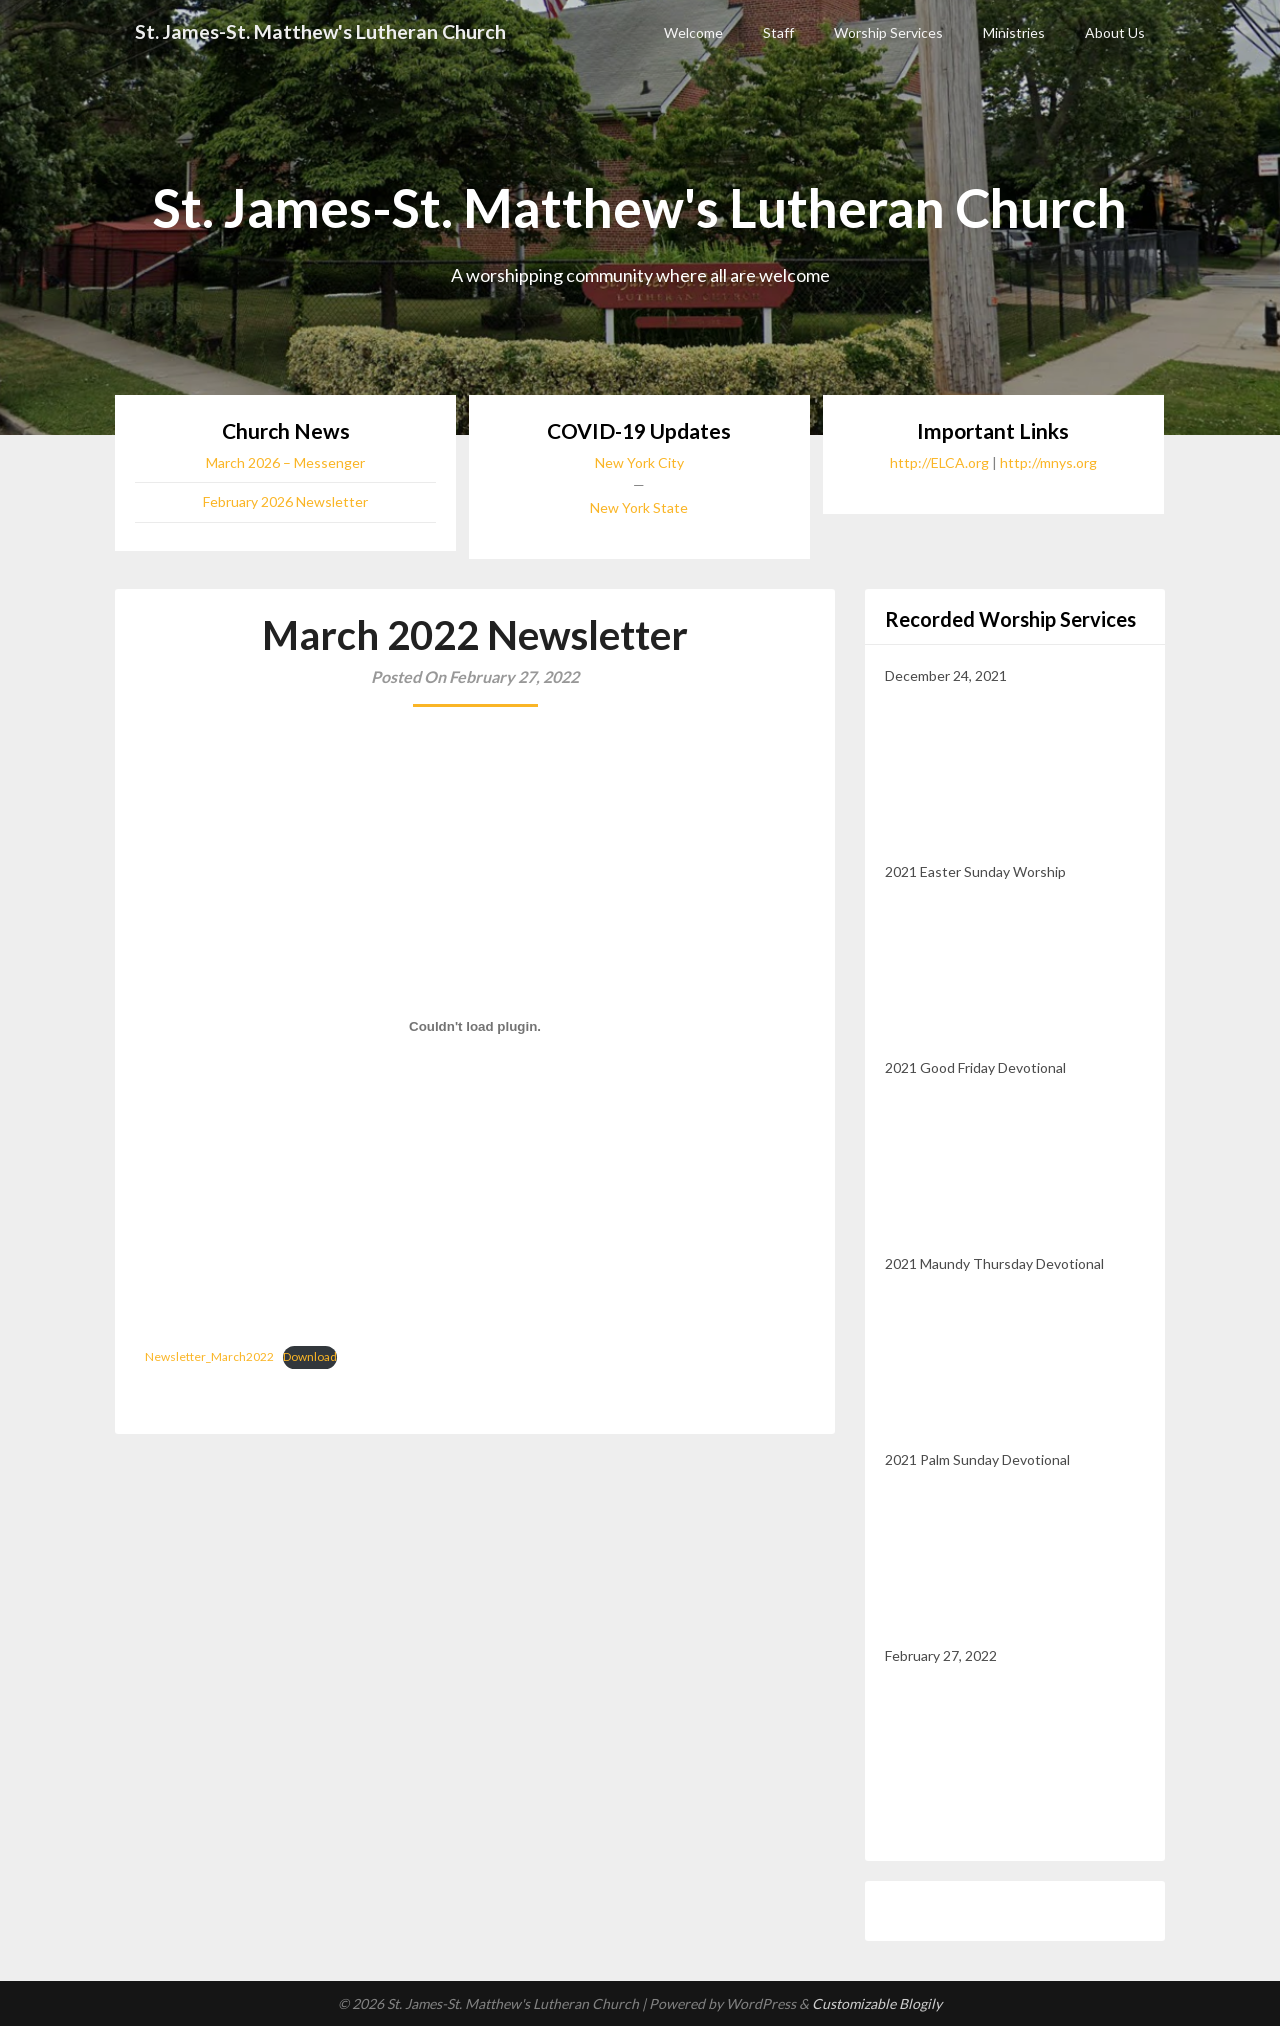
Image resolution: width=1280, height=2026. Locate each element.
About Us (1115, 32)
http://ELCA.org (939, 462)
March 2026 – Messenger (285, 462)
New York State (639, 507)
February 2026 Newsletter (285, 501)
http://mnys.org (1048, 462)
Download (310, 1356)
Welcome (693, 32)
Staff (778, 32)
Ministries (1014, 32)
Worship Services (888, 32)
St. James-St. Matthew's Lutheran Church (322, 32)
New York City (639, 462)
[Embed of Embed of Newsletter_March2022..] (475, 1027)
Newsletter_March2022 (209, 1356)
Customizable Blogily (877, 2003)
